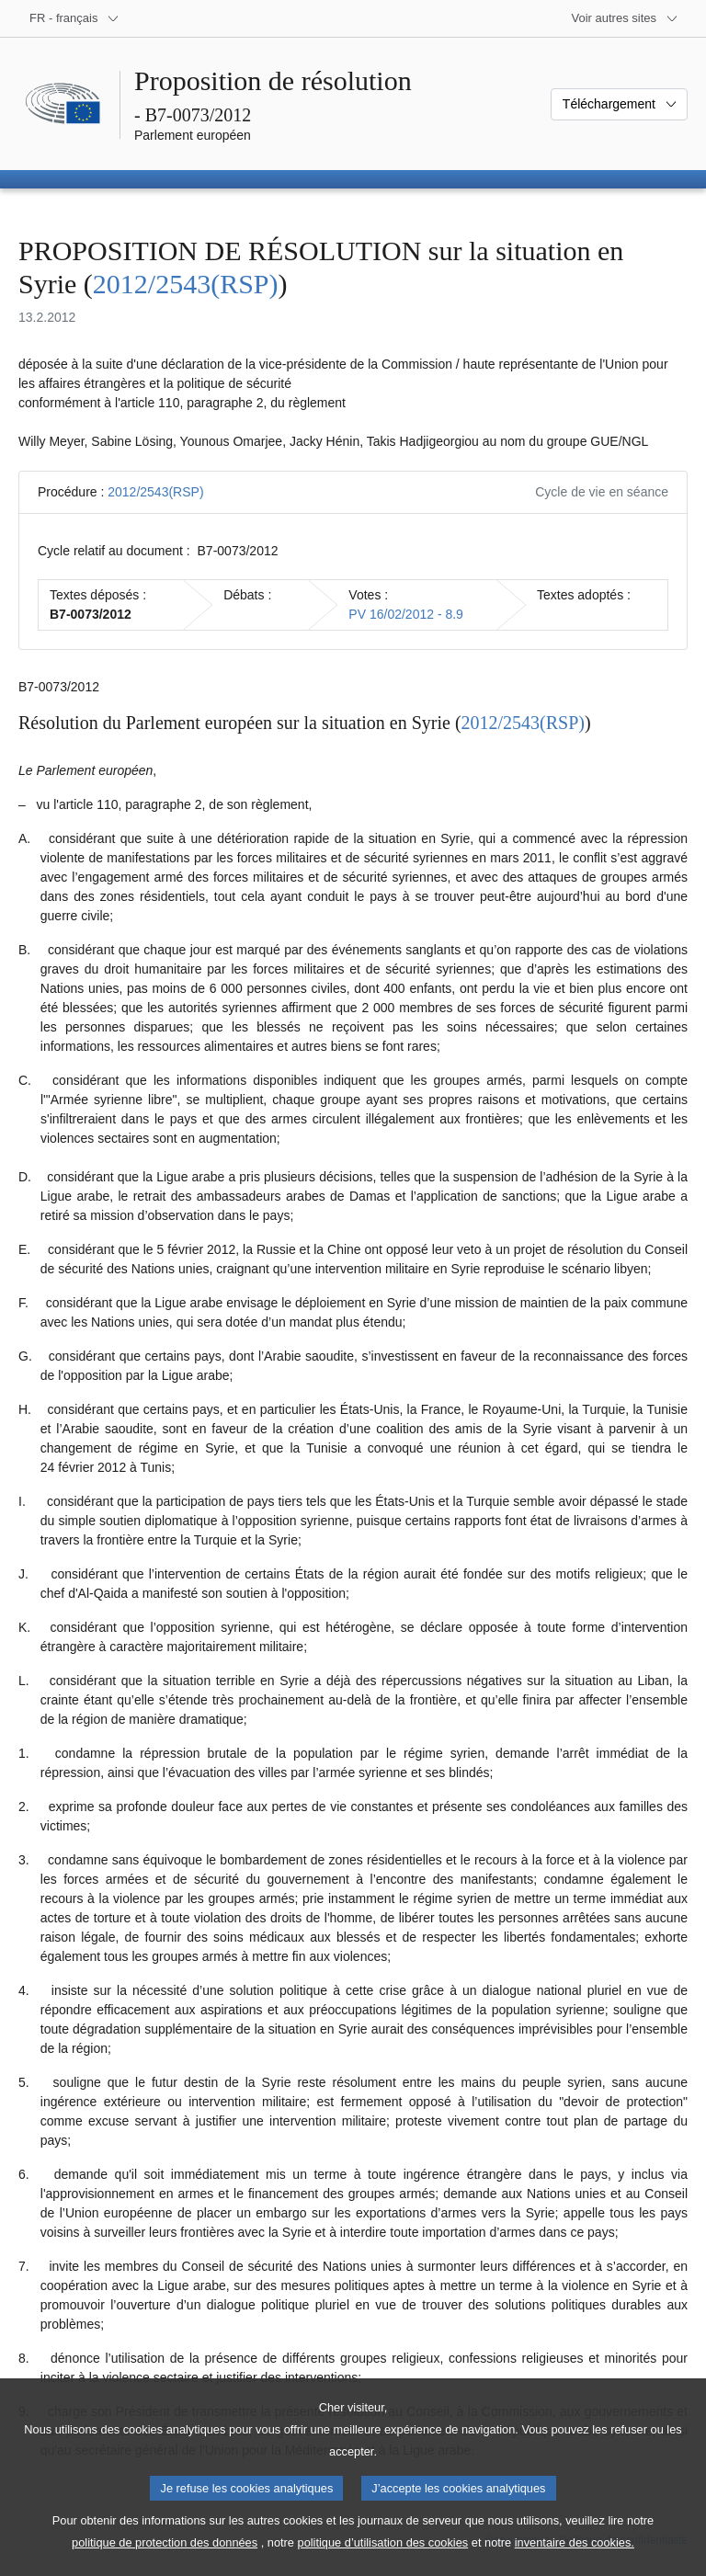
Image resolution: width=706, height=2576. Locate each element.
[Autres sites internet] (626, 18)
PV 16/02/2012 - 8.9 (405, 614)
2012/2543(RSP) (186, 283)
